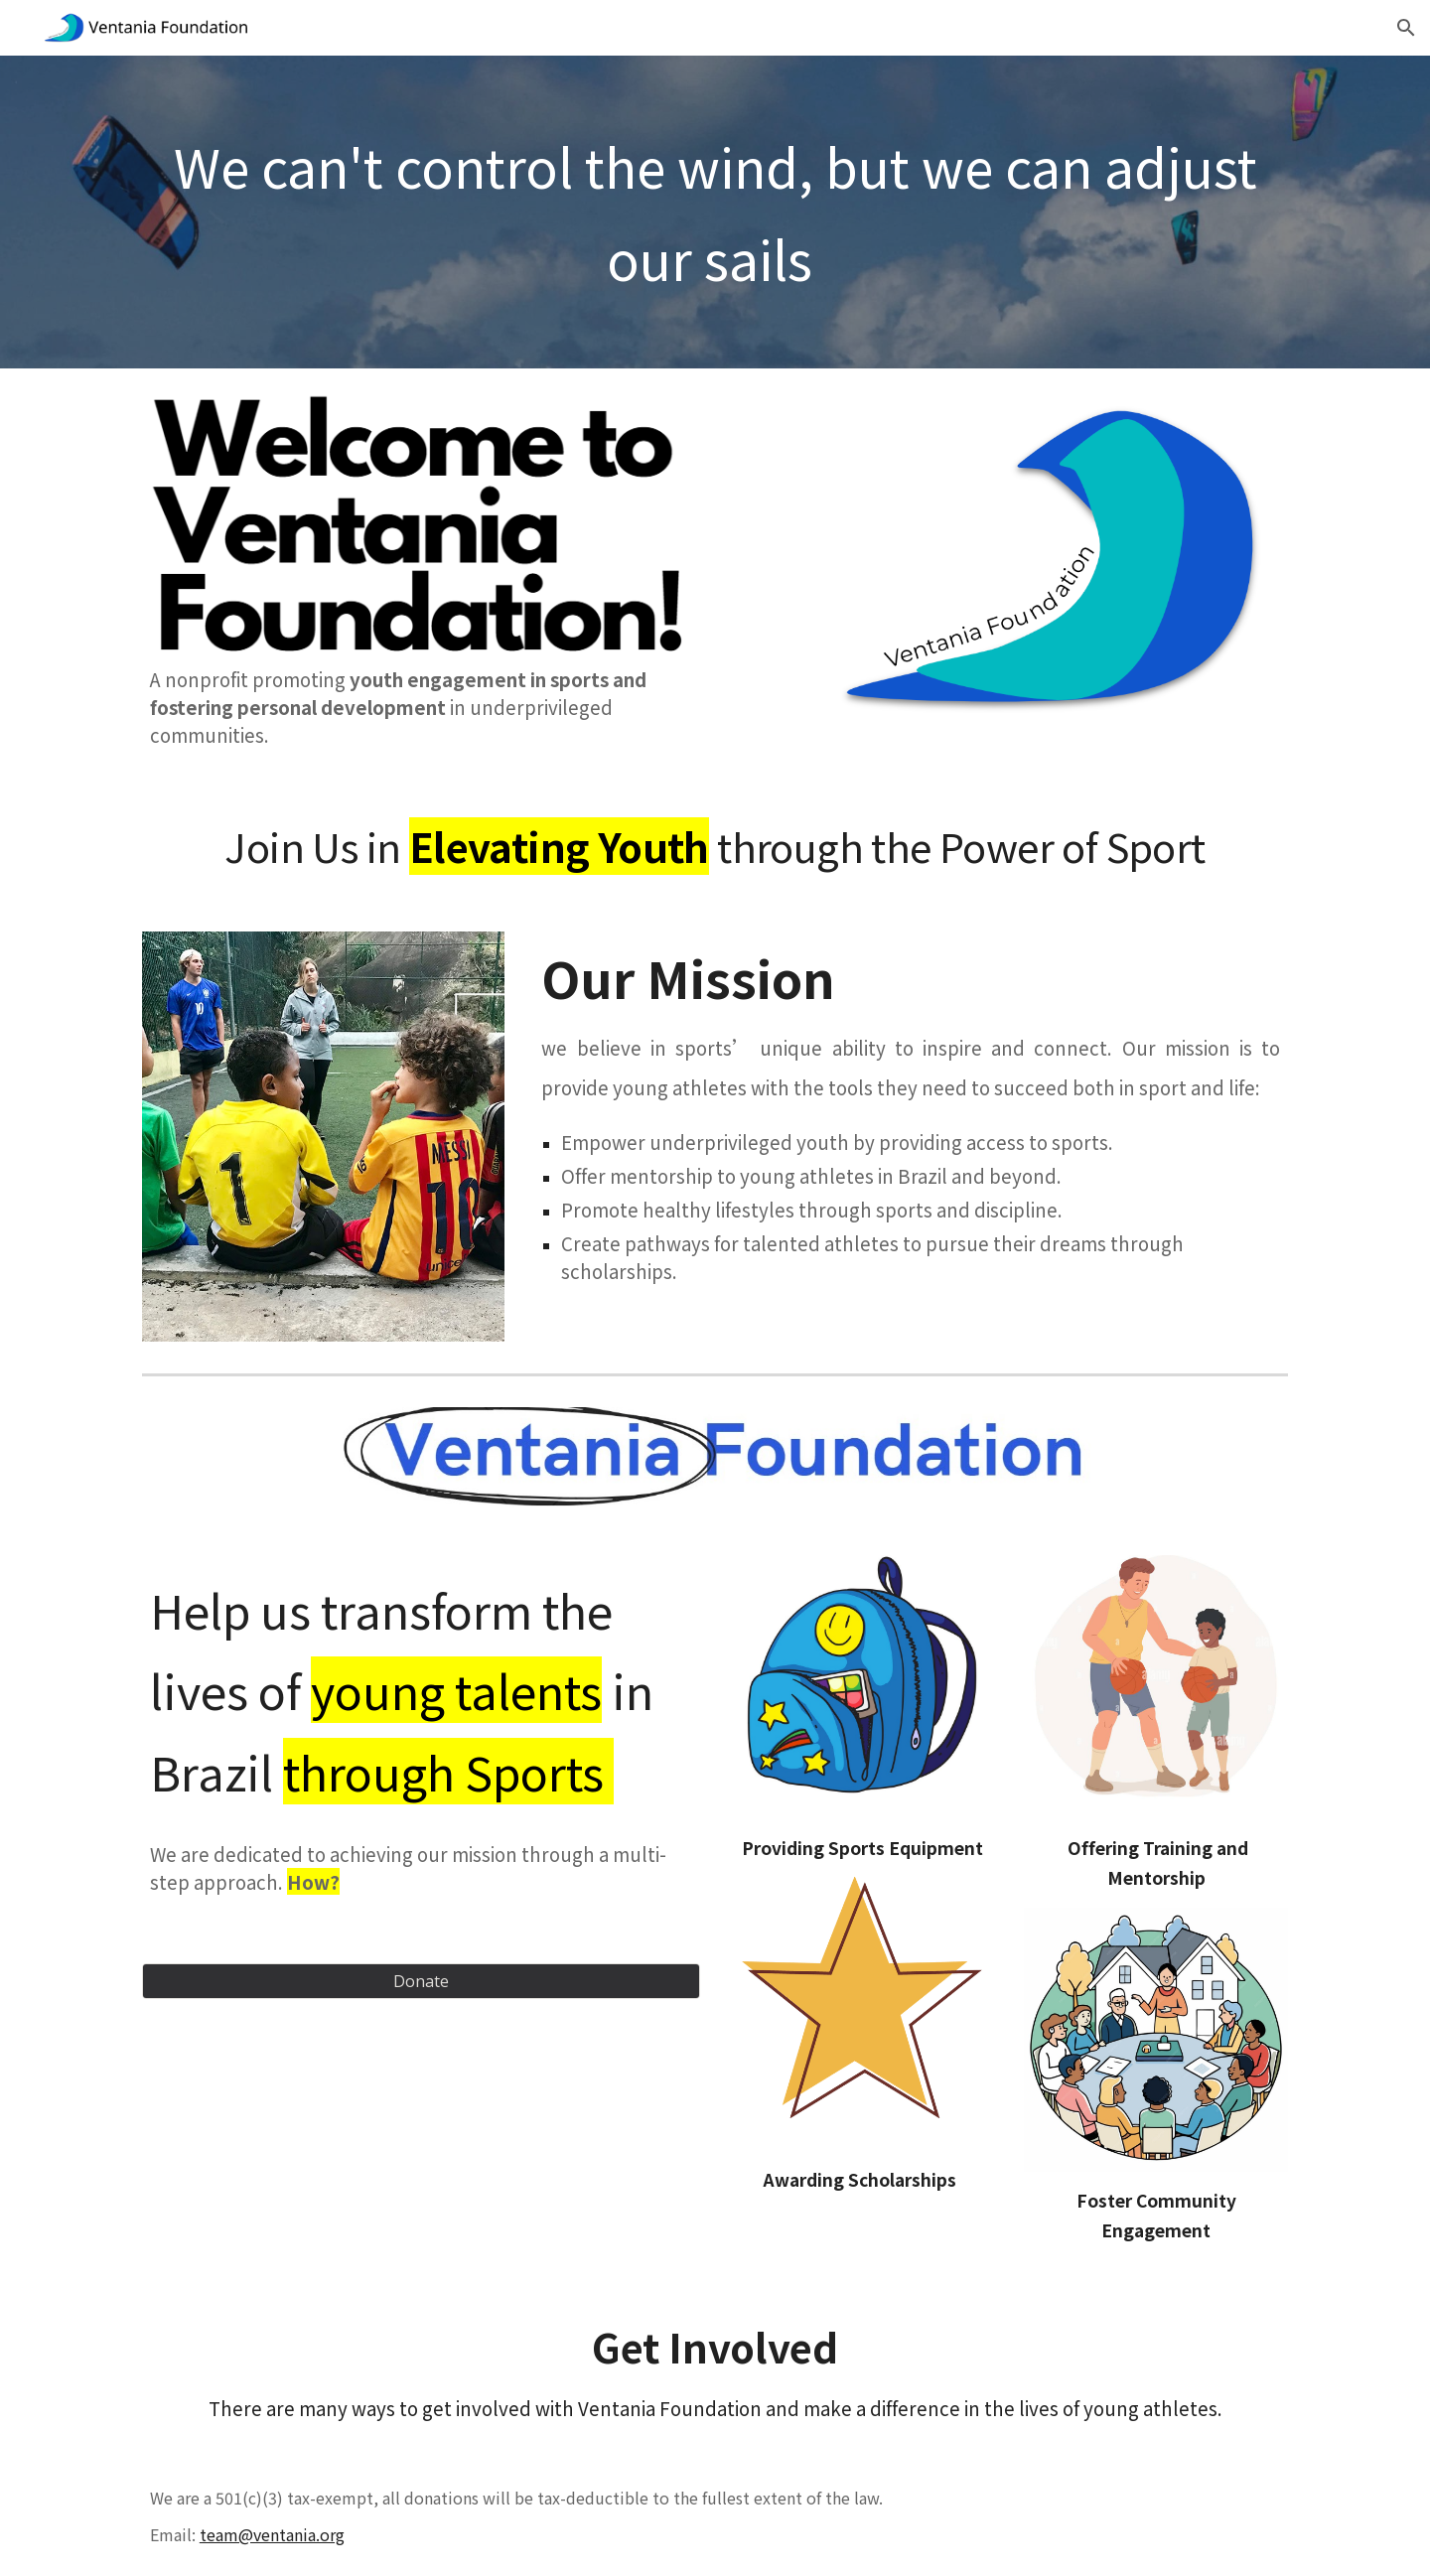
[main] (715, 212)
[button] (1406, 28)
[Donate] (421, 1981)
